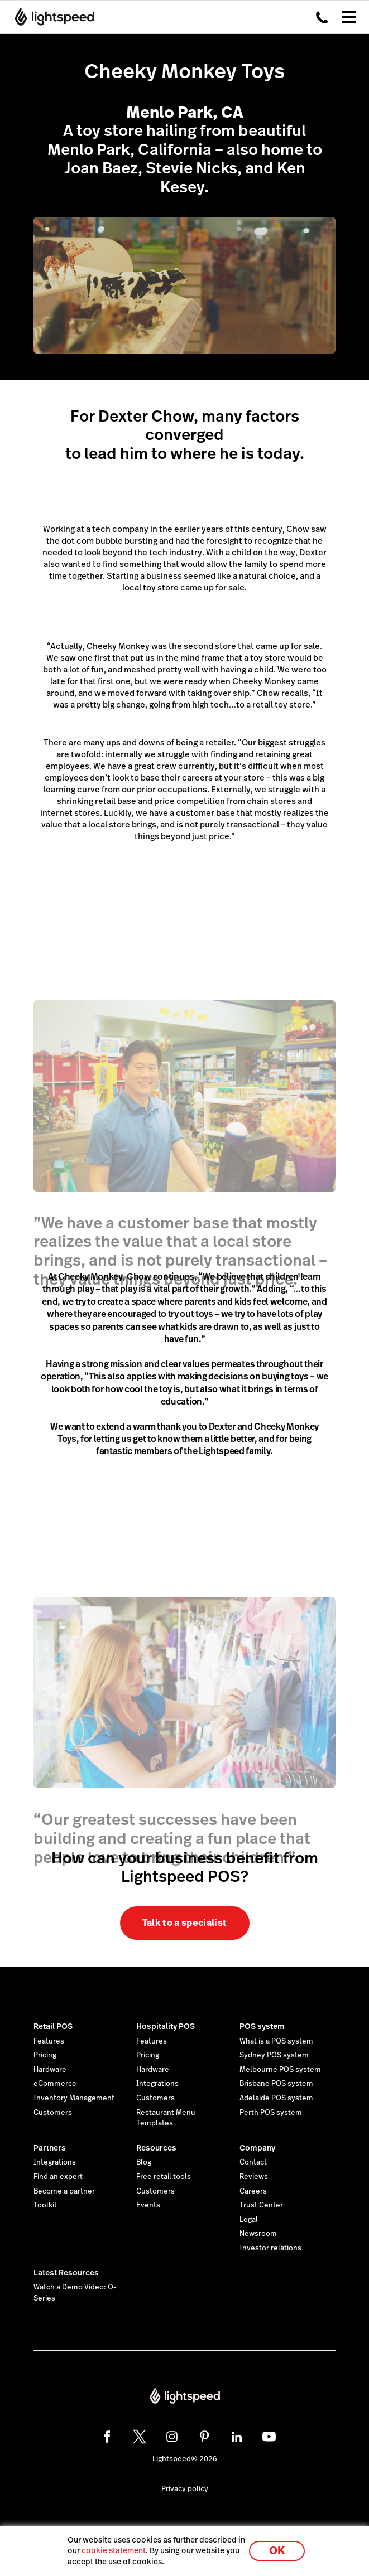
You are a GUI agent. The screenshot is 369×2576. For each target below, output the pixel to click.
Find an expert (58, 2177)
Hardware (49, 2070)
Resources (156, 2147)
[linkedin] (236, 2436)
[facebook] (107, 2436)
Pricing (44, 2055)
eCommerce (54, 2084)
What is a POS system (276, 2041)
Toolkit (45, 2205)
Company (257, 2147)
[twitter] (139, 2436)
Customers (52, 2113)
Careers (253, 2191)
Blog (143, 2162)
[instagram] (171, 2436)
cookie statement (114, 2550)
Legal (248, 2220)
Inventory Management (73, 2098)
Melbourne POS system (280, 2070)
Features (48, 2041)
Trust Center (261, 2205)
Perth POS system (270, 2113)
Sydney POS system (274, 2055)
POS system (262, 2026)
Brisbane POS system (276, 2084)
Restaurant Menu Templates (165, 2118)
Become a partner (64, 2191)
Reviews (253, 2177)
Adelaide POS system (276, 2098)
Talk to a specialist (184, 1922)
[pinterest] (204, 2436)
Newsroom (258, 2234)
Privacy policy (184, 2489)
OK (277, 2550)
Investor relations (270, 2248)
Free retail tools (163, 2177)
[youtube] (269, 2436)
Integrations (157, 2084)
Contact (253, 2162)
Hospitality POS (165, 2026)
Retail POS (53, 2026)
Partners (49, 2147)
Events (148, 2205)
